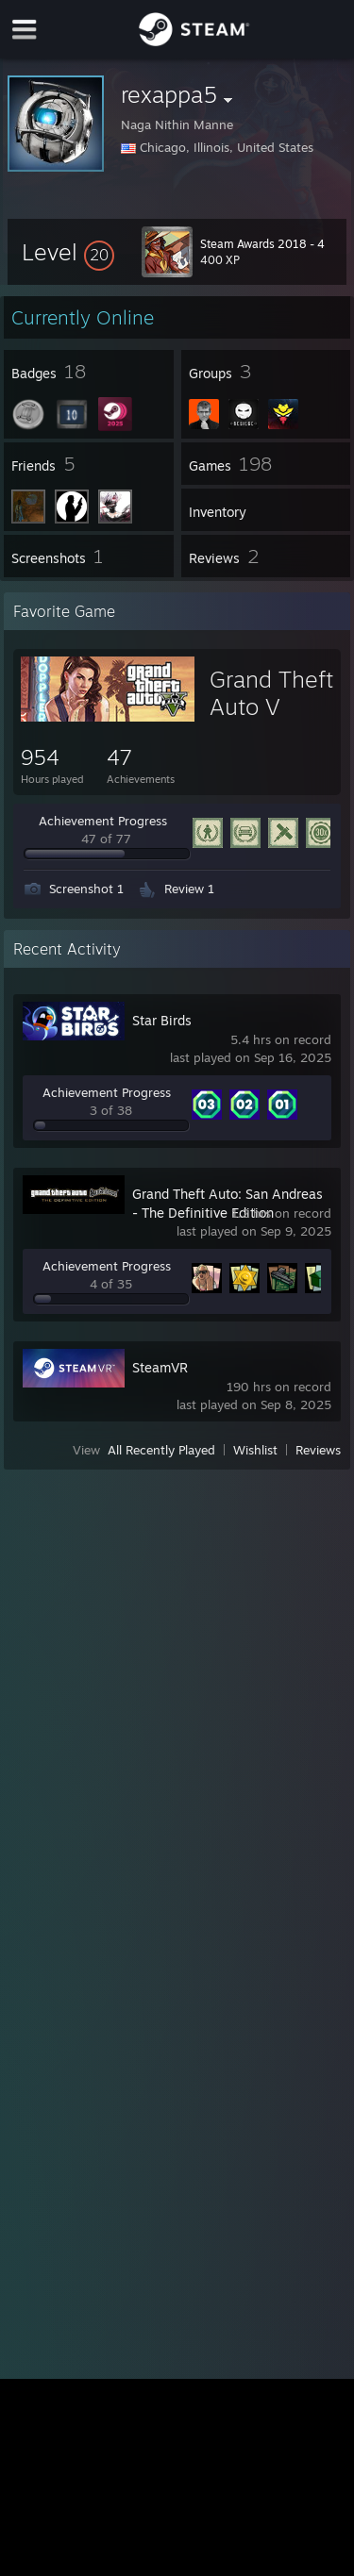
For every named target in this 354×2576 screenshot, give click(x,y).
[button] (68, 252)
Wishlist (255, 1449)
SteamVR (160, 1367)
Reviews (318, 1449)
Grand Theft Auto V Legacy (271, 706)
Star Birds (162, 1020)
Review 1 (189, 888)
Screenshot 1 (86, 888)
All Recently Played (161, 1449)
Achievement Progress (103, 820)
